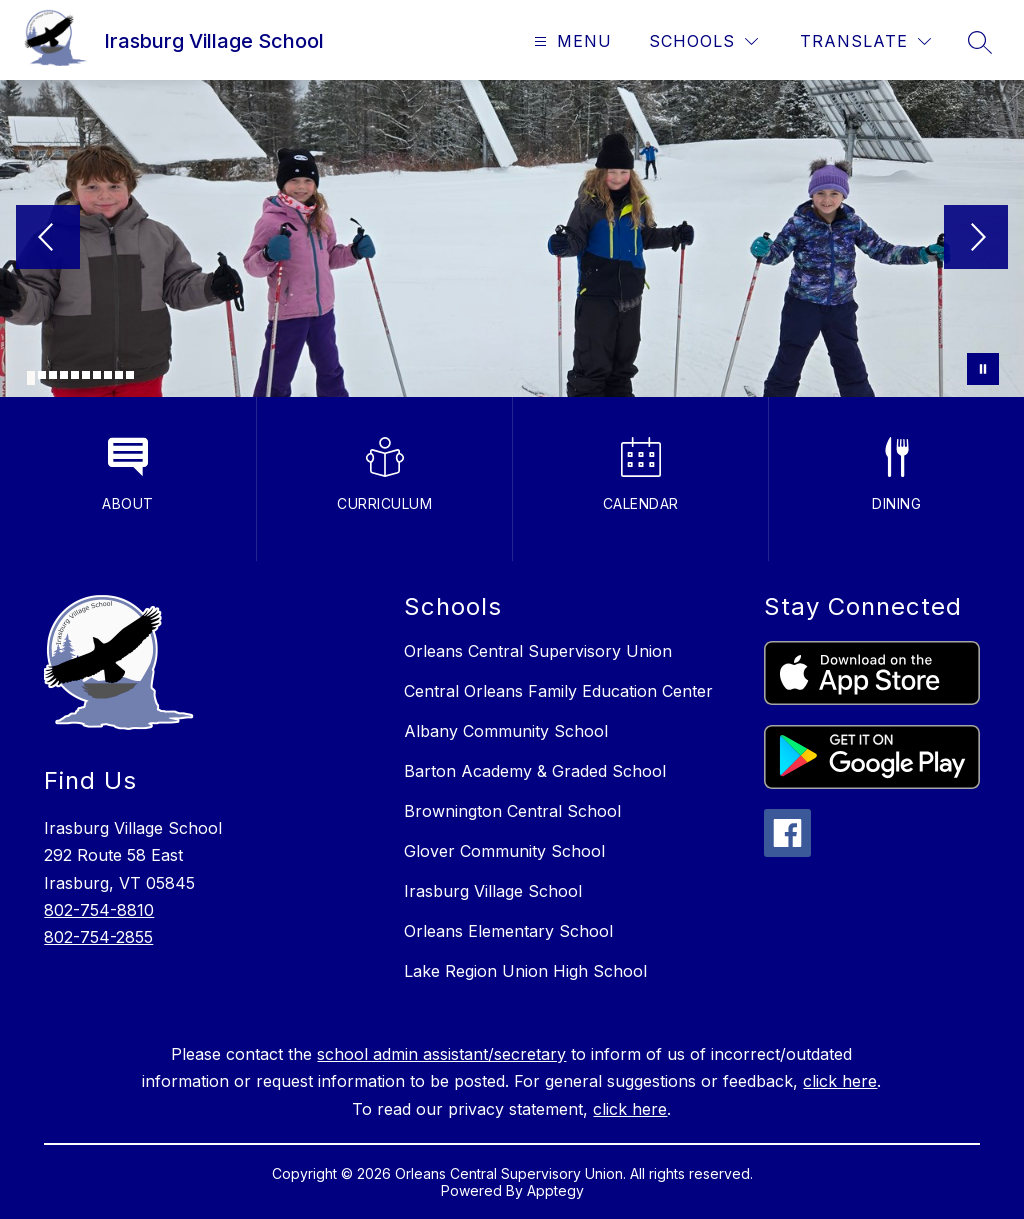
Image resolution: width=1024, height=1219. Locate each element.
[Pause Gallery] (983, 369)
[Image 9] (119, 375)
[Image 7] (97, 375)
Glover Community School (504, 851)
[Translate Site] (865, 41)
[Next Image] (976, 239)
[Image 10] (130, 375)
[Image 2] (42, 375)
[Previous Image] (48, 239)
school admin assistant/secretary (441, 1054)
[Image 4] (64, 375)
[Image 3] (53, 375)
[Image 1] (31, 378)
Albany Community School (506, 731)
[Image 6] (86, 375)
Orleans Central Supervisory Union (538, 651)
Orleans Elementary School (508, 931)
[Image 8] (108, 375)
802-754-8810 (99, 910)
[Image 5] (75, 375)
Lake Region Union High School (525, 971)
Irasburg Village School (493, 891)
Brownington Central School (512, 811)
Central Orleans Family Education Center (558, 691)
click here (840, 1081)
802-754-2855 (98, 937)
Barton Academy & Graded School (535, 771)
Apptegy (555, 1190)
